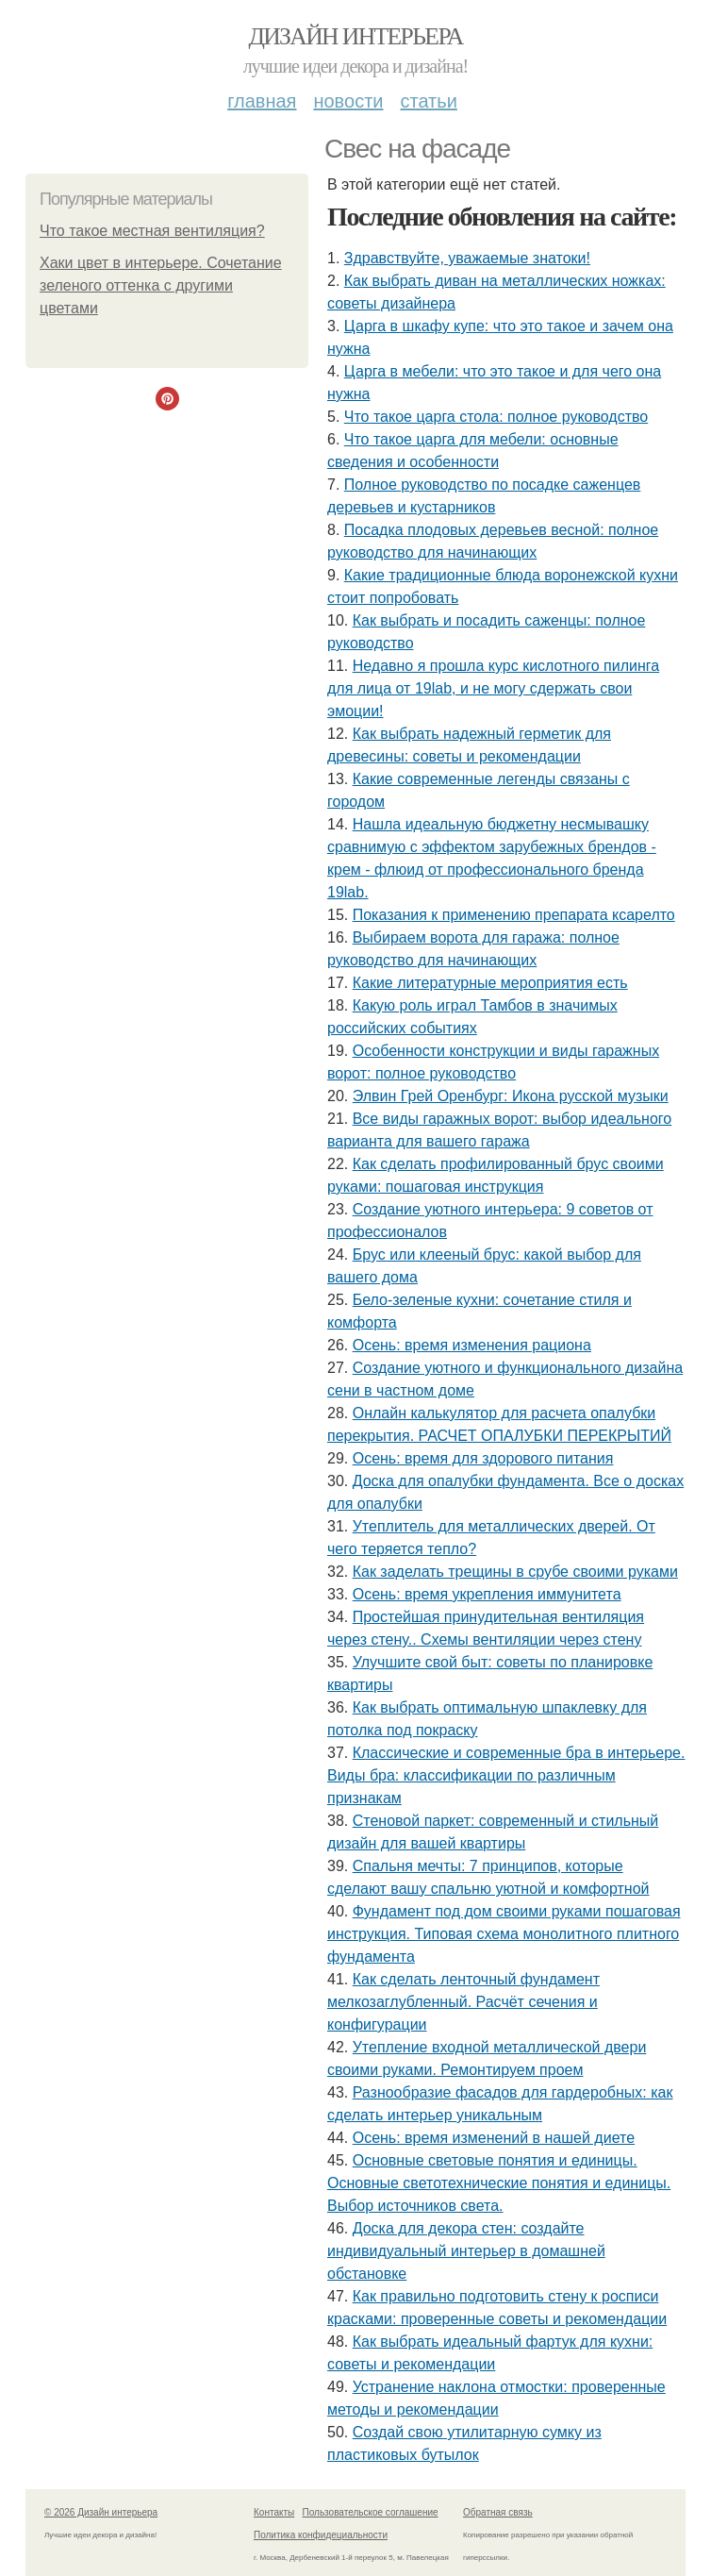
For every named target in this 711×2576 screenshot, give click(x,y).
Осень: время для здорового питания (483, 1458)
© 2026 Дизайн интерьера (100, 2512)
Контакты (274, 2512)
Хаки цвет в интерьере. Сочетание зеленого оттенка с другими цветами (161, 285)
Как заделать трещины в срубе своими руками (515, 1572)
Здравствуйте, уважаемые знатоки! (467, 258)
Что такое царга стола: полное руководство (496, 417)
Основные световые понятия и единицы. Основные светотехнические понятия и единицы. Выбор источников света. (498, 2183)
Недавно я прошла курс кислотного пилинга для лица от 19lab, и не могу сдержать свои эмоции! (493, 688)
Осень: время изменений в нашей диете (494, 2138)
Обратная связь (498, 2512)
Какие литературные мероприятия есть (490, 983)
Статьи (428, 101)
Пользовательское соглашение (370, 2512)
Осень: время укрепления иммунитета (487, 1594)
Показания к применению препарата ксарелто (514, 915)
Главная (261, 101)
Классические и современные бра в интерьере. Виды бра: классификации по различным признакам (506, 1775)
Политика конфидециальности (321, 2535)
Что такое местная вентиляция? (152, 231)
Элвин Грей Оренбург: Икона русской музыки (511, 1096)
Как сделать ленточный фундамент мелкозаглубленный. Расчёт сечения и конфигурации (463, 2001)
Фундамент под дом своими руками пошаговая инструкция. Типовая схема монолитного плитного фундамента (504, 1934)
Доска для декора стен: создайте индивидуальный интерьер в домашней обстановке (466, 2251)
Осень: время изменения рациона (472, 1345)
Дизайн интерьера (355, 36)
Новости (348, 101)
